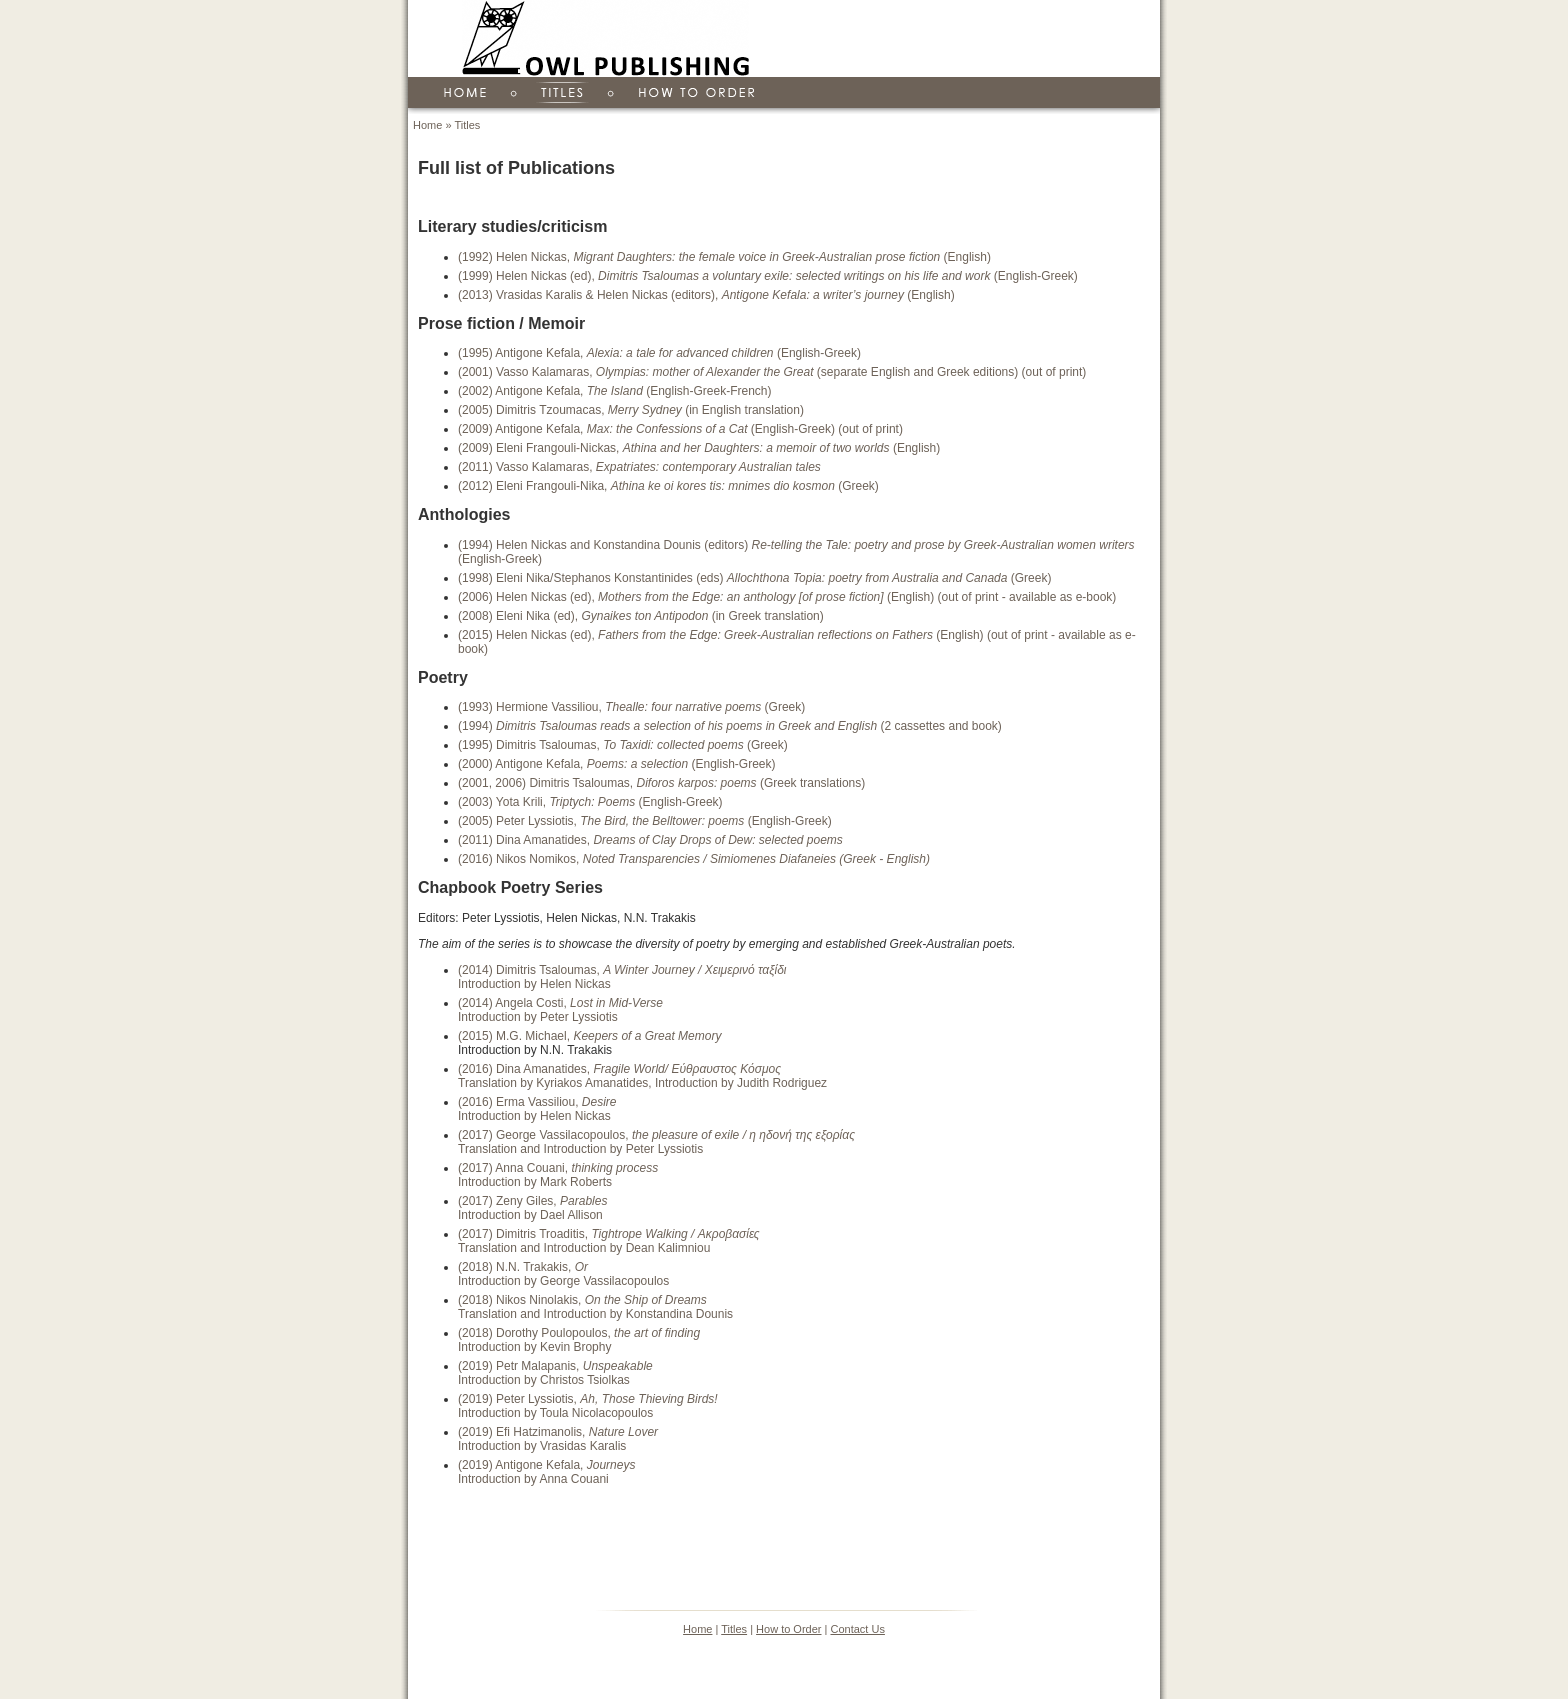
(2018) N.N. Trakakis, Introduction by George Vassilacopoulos (563, 1274)
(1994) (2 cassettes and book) (730, 726)
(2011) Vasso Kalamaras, (639, 467)
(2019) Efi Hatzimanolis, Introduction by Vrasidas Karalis (558, 1439)
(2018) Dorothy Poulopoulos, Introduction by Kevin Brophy (579, 1340)
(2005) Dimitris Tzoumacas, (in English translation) (631, 410)
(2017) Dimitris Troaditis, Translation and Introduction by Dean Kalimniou (609, 1241)
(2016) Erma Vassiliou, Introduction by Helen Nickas (537, 1109)
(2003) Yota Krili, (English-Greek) (590, 802)
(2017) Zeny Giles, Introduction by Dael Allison (532, 1208)
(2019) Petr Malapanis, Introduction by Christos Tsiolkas (555, 1373)
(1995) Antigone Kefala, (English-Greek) (659, 353)
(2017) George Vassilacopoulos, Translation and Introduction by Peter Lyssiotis (656, 1142)
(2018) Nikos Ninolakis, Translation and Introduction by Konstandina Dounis (595, 1307)
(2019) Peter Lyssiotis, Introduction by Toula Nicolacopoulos (588, 1406)
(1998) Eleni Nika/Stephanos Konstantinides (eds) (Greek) (754, 578)
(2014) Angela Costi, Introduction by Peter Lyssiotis (560, 1010)
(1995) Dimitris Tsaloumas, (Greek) (623, 745)
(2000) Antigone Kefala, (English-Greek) (617, 764)
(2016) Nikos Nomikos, (694, 859)
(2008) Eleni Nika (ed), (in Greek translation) (641, 616)
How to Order (788, 1629)
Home (427, 125)
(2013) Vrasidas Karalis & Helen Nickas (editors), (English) (706, 295)
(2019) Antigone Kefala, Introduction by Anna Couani (546, 1472)
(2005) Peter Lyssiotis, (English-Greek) (645, 821)
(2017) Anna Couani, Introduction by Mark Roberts (558, 1175)
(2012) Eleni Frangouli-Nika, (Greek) (668, 486)
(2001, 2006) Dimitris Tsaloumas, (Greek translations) (661, 783)
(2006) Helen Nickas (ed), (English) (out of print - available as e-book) (787, 597)
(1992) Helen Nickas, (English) (724, 257)
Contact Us (857, 1629)
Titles (467, 125)
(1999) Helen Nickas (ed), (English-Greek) (768, 276)
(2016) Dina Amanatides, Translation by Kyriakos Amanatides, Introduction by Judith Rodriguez (642, 1076)
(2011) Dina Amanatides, (650, 840)
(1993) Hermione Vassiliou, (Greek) (631, 707)
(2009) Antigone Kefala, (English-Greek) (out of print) (680, 429)
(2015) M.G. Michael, (589, 1036)
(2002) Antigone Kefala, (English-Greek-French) (615, 391)
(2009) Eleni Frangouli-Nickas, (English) (699, 448)
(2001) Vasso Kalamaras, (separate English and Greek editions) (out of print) (772, 372)
